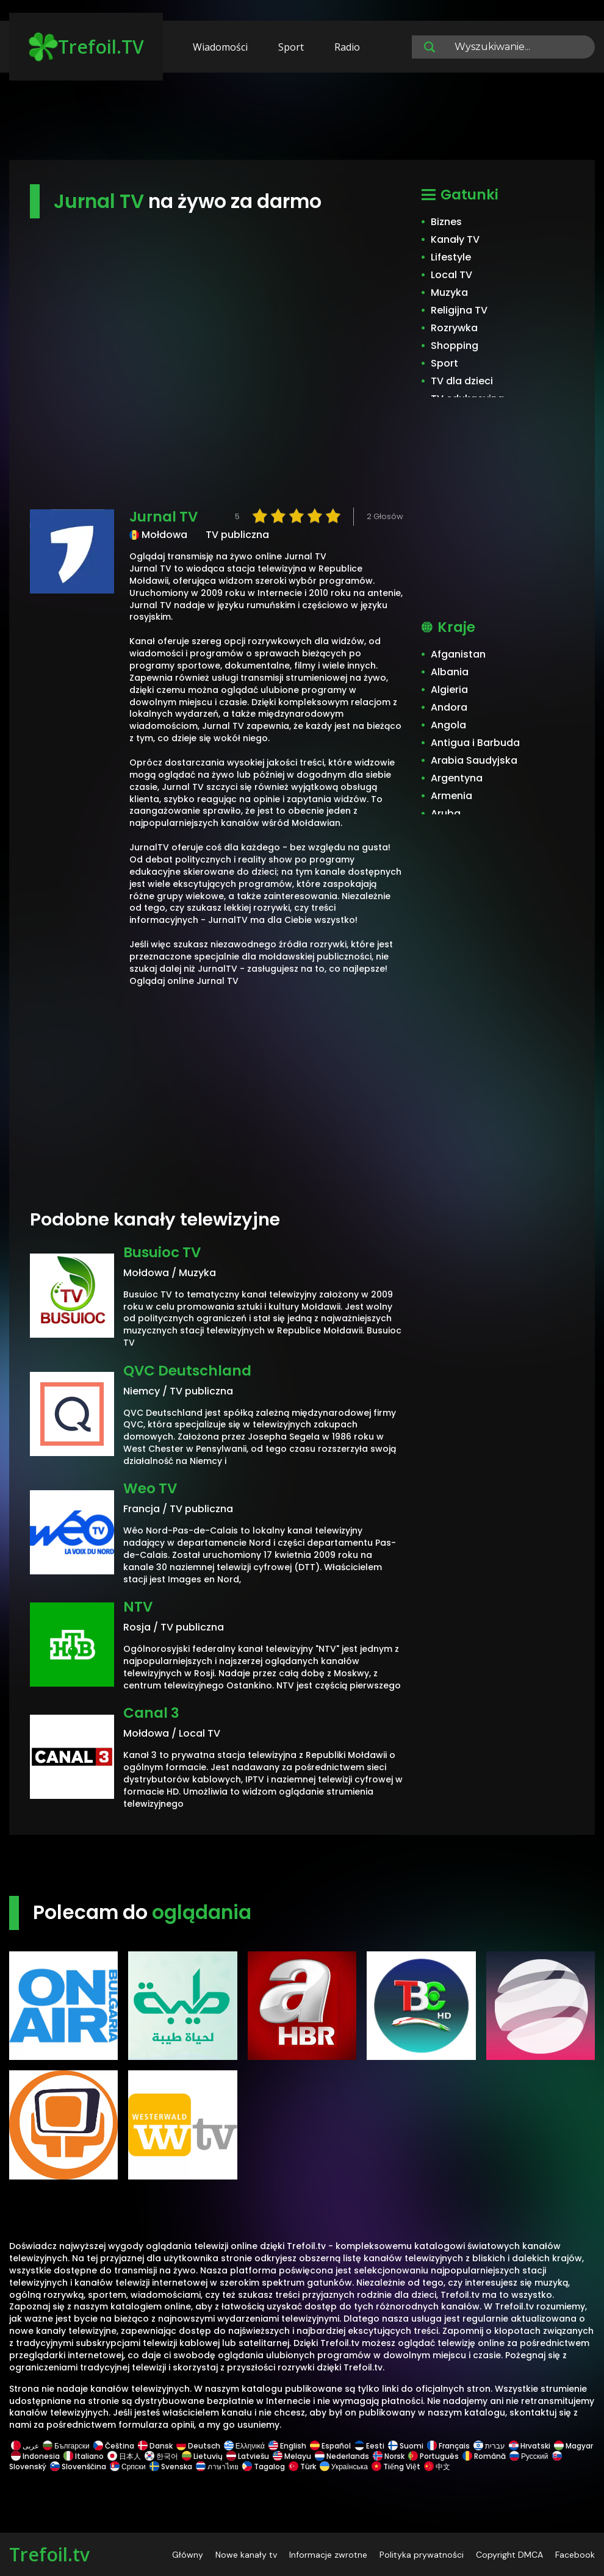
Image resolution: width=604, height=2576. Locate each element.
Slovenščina (78, 2466)
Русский (529, 2456)
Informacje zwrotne (328, 2554)
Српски (128, 2466)
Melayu (292, 2456)
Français (448, 2446)
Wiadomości (220, 47)
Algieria (449, 690)
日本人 (124, 2456)
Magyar (572, 2446)
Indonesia (35, 2456)
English (287, 2446)
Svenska (171, 2466)
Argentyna (457, 778)
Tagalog (263, 2466)
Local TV (451, 275)
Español (330, 2446)
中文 (436, 2466)
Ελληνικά (244, 2446)
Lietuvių (202, 2456)
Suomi (405, 2446)
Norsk (388, 2456)
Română (484, 2456)
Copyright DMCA (509, 2554)
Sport (291, 47)
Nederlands (342, 2456)
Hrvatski (529, 2446)
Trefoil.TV (86, 47)
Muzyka (449, 292)
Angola (448, 725)
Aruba (446, 813)
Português (433, 2456)
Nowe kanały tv (246, 2554)
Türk (302, 2466)
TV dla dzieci (462, 381)
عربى (25, 2446)
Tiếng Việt (396, 2466)
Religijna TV (459, 310)
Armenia (451, 796)
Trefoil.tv (49, 2554)
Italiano (84, 2456)
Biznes (446, 222)
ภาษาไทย (217, 2466)
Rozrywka (454, 328)
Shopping (454, 346)
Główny (187, 2554)
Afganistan (458, 654)
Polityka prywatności (421, 2554)
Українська (344, 2466)
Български (66, 2446)
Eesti (369, 2446)
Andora (449, 707)
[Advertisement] (302, 122)
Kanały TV (455, 239)
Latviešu (248, 2456)
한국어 (161, 2456)
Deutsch (198, 2446)
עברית (489, 2446)
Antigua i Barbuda (475, 743)
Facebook (575, 2554)
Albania (450, 672)
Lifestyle (451, 257)
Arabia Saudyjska (474, 760)
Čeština (114, 2446)
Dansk (155, 2446)
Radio (347, 47)
